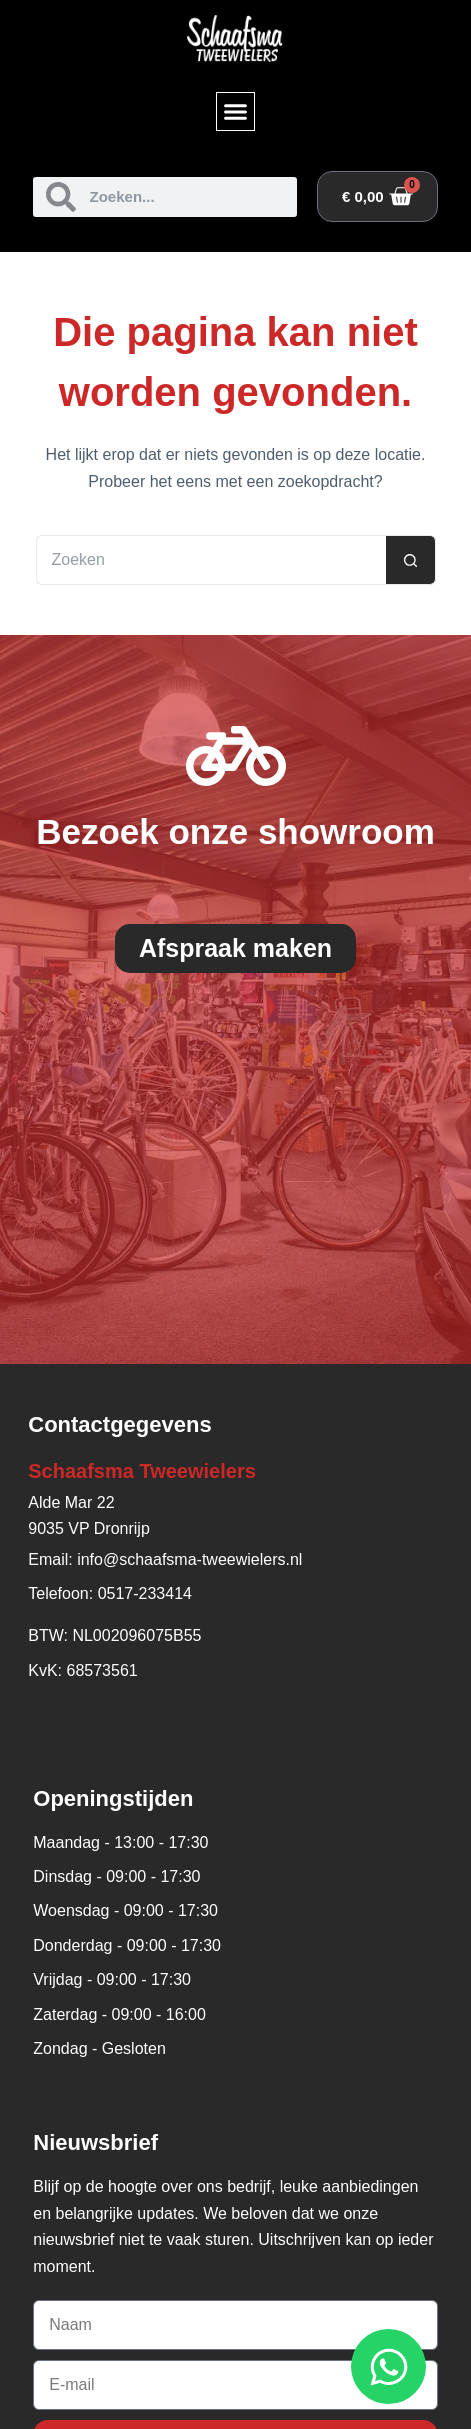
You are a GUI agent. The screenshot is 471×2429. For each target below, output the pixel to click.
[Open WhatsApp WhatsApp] (388, 2366)
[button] (236, 112)
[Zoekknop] (411, 560)
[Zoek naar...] (211, 560)
